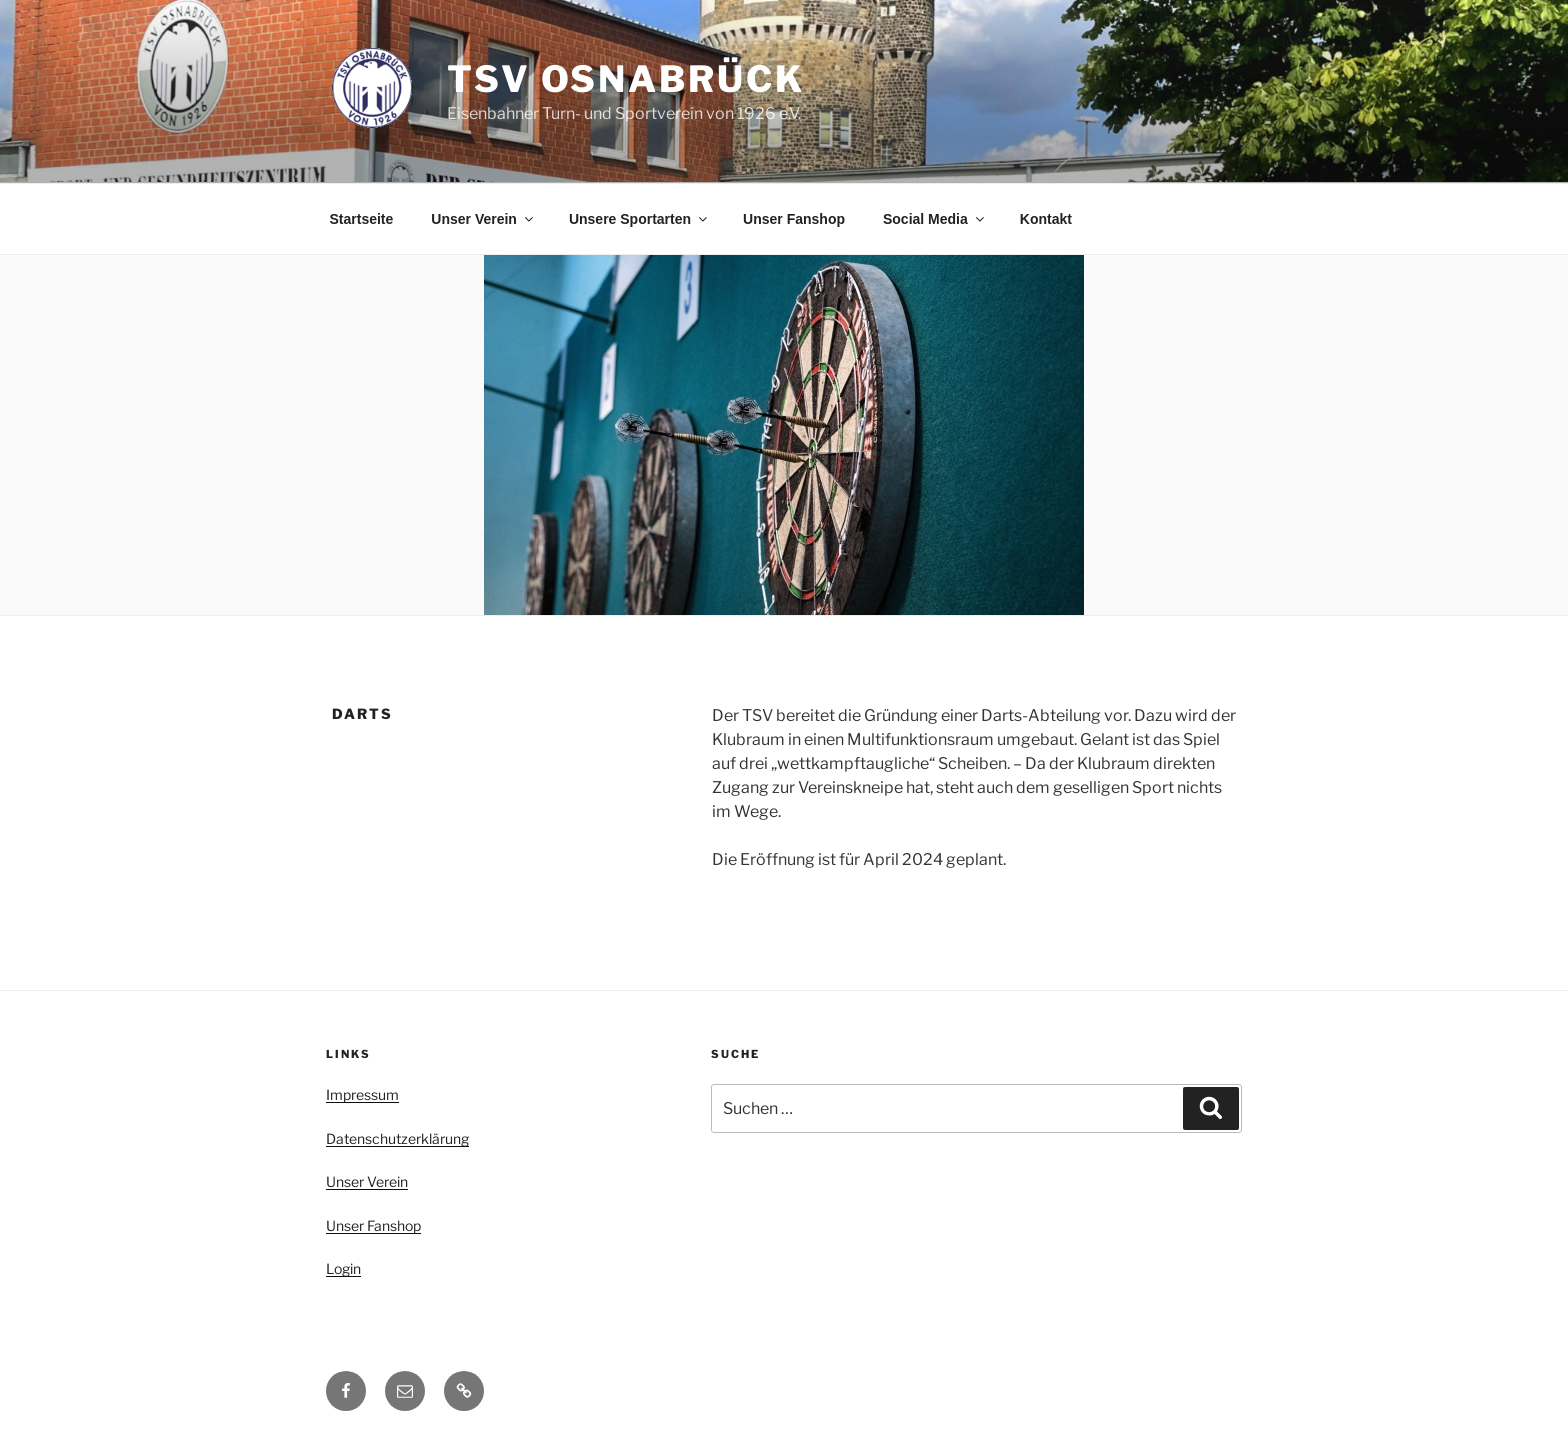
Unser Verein (483, 219)
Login (343, 1268)
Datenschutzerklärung (397, 1138)
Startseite (362, 219)
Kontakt (1046, 219)
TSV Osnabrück (625, 79)
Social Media (935, 219)
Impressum (362, 1094)
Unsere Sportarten (639, 219)
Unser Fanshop (794, 219)
